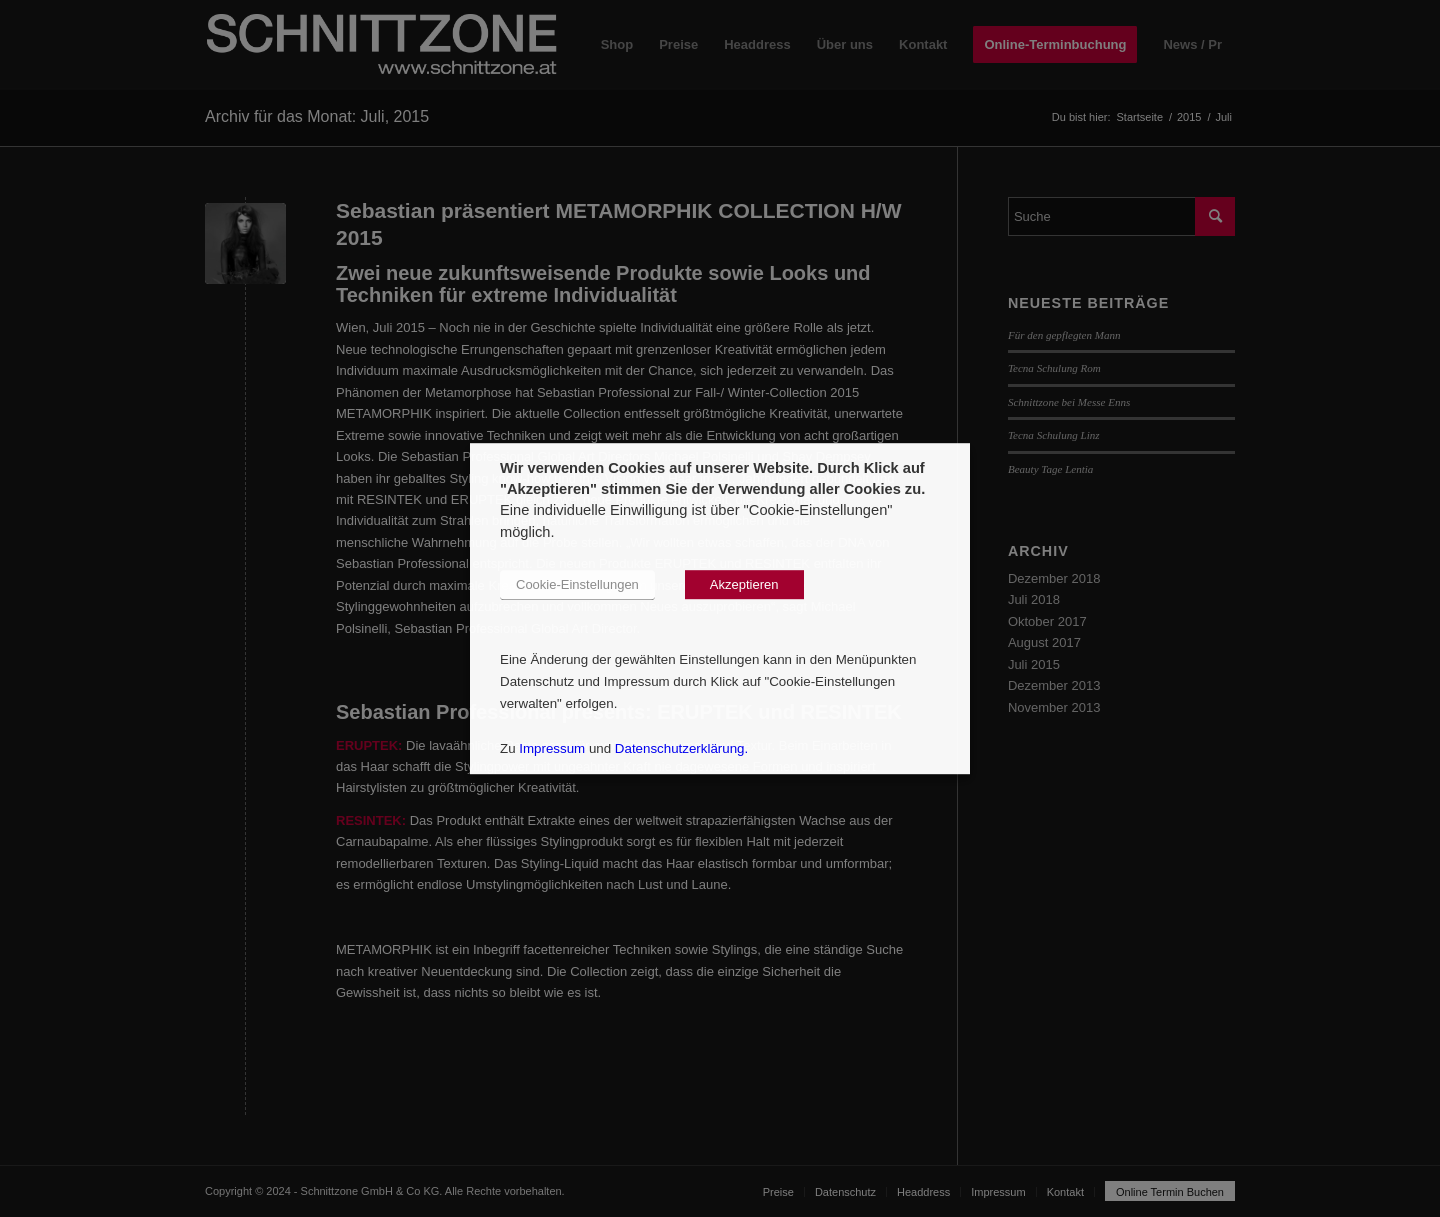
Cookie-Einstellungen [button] (577, 584)
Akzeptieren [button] (744, 584)
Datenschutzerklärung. (681, 748)
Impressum (552, 748)
